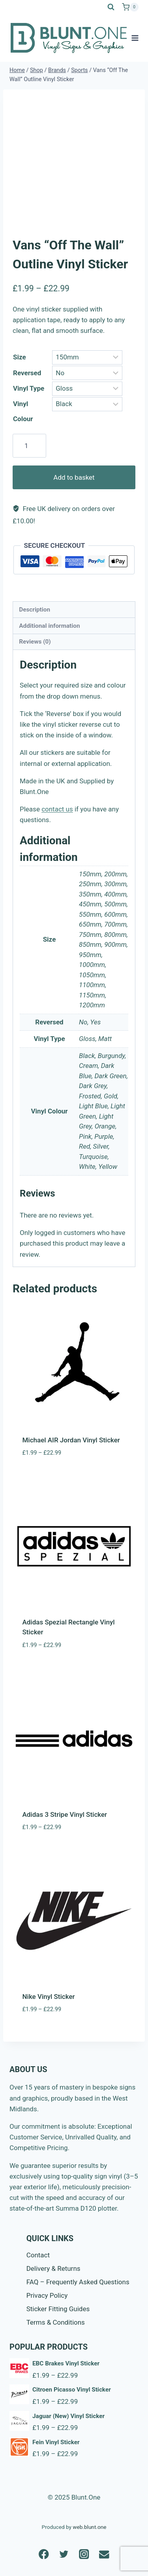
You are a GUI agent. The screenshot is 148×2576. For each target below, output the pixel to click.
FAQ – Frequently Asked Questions (77, 2282)
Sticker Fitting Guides (58, 2309)
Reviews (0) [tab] (35, 641)
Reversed (27, 373)
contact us (57, 809)
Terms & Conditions (55, 2322)
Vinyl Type (28, 388)
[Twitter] (64, 2554)
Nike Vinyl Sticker (48, 1996)
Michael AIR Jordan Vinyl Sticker (71, 1440)
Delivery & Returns (53, 2268)
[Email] (104, 2554)
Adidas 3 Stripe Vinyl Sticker (64, 1814)
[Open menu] (135, 38)
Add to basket (73, 477)
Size (19, 357)
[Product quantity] (29, 446)
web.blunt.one (89, 2527)
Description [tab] (34, 609)
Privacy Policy (47, 2295)
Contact (38, 2255)
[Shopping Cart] (130, 7)
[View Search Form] (111, 7)
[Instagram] (84, 2554)
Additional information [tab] (49, 625)
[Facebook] (44, 2554)
